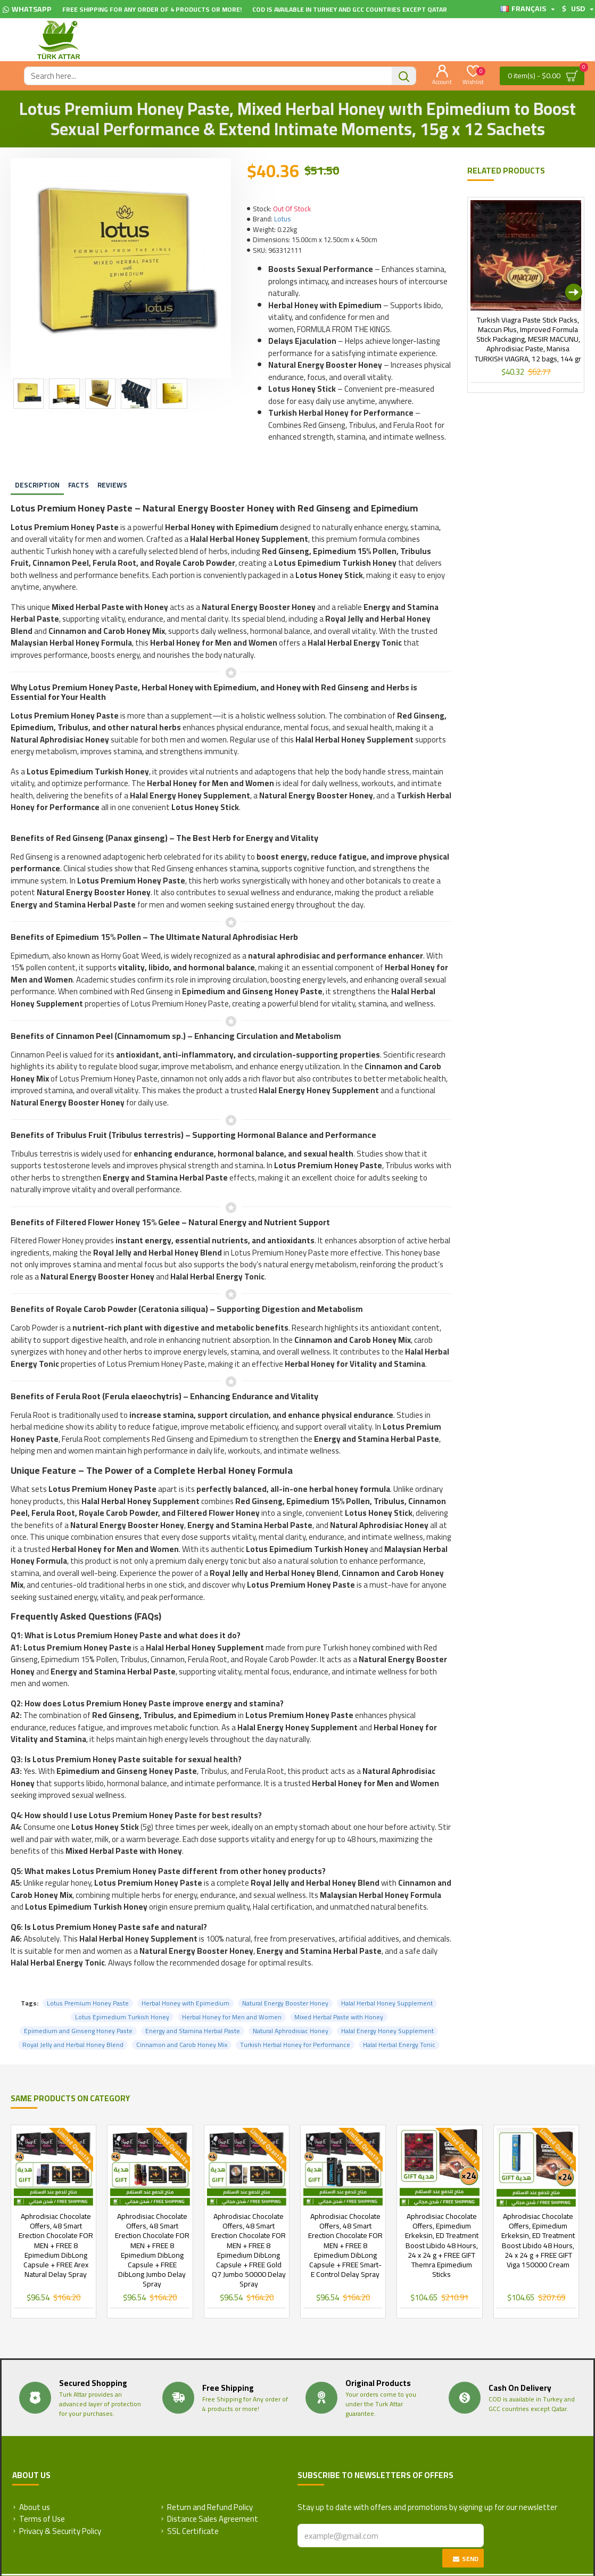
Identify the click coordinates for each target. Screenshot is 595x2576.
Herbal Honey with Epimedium (185, 1976)
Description (37, 471)
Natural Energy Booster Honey (285, 1976)
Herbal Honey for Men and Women (232, 1990)
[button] (573, 292)
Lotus (282, 219)
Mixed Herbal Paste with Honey (338, 1990)
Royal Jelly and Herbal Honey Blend (72, 2018)
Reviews (112, 471)
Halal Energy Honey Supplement (387, 2004)
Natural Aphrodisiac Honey (290, 2004)
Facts (78, 471)
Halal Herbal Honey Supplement (387, 1976)
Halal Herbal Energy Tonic (399, 2018)
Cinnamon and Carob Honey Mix (181, 2018)
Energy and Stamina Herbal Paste (192, 2004)
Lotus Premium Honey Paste (88, 1976)
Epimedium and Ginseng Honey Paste (78, 2004)
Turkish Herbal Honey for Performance (295, 2018)
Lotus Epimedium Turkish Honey (122, 1990)
